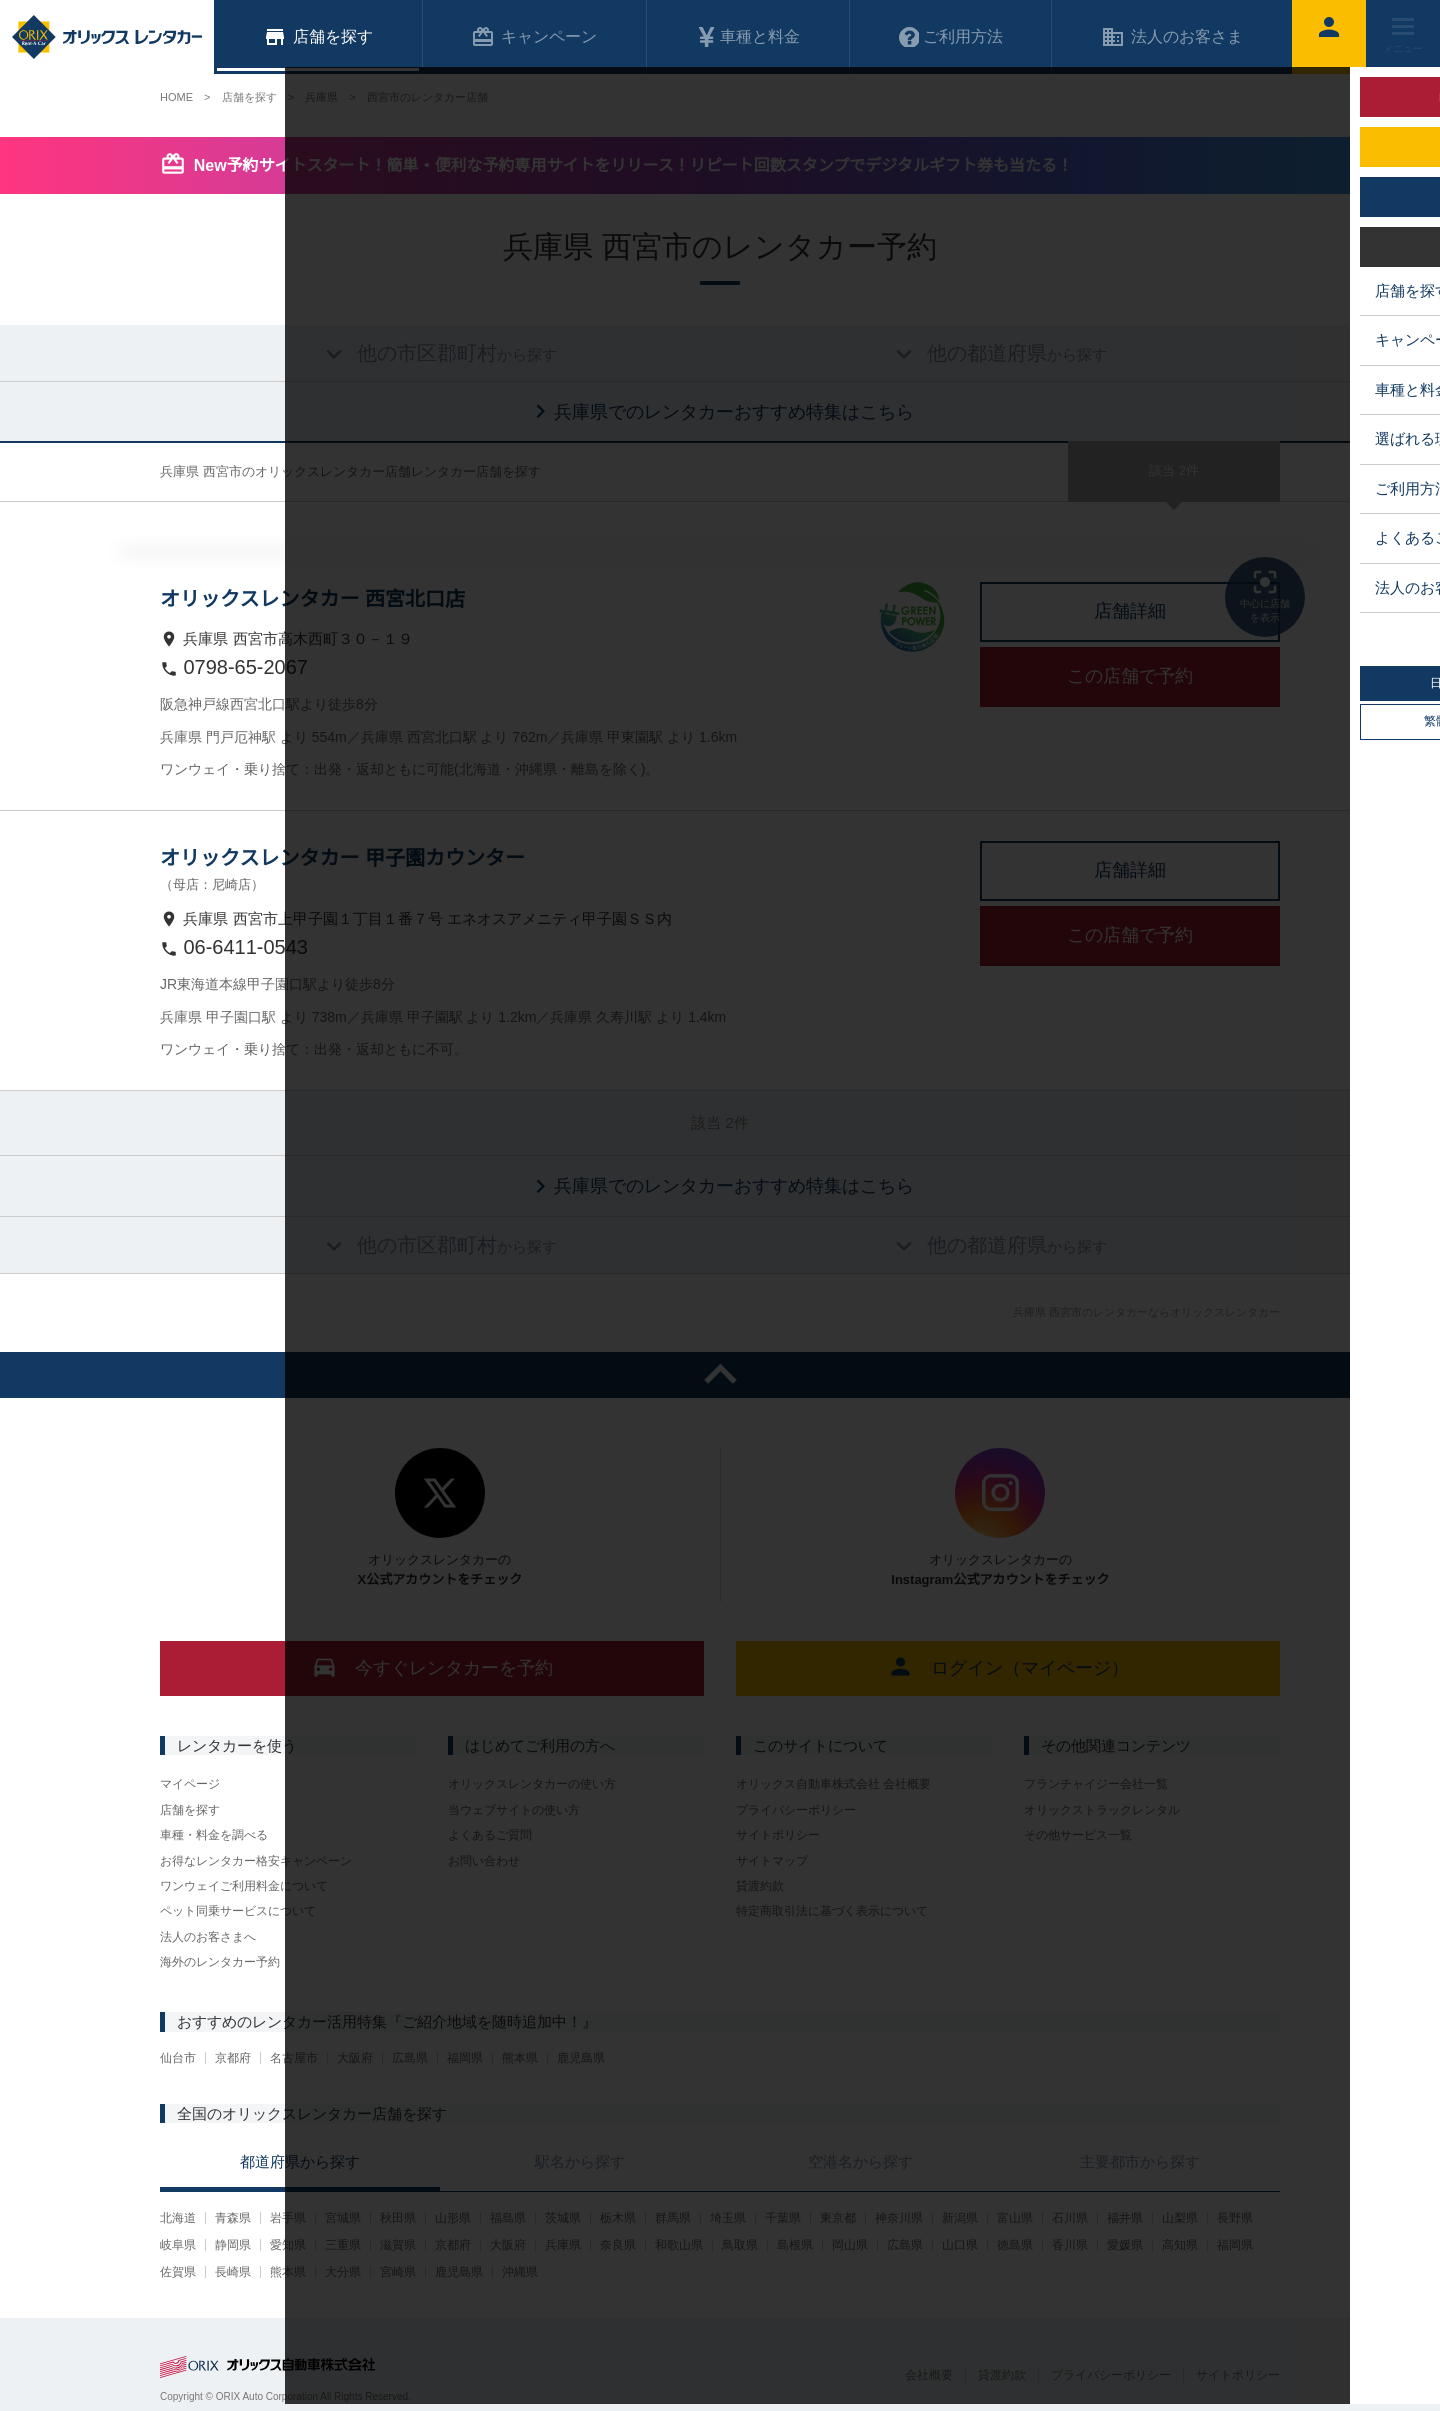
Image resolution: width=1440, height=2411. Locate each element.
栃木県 (618, 2218)
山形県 (453, 2218)
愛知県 (288, 2245)
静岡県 (233, 2245)
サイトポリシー (778, 1835)
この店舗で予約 (1130, 676)
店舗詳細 (1130, 611)
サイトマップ (772, 1861)
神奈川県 (899, 2218)
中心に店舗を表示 (1265, 595)
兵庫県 (563, 2245)
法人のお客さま (1172, 37)
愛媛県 (1125, 2245)
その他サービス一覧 (1078, 1835)
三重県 (343, 2245)
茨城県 (563, 2218)
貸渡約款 (760, 1886)
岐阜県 (178, 2245)
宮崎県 (398, 2272)
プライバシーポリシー (796, 1810)
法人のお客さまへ (208, 1937)
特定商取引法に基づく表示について (832, 1911)
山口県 (960, 2245)
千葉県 (783, 2218)
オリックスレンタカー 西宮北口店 (312, 599)
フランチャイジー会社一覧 (1096, 1784)
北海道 (178, 2218)
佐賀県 (178, 2272)
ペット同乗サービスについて (238, 1911)
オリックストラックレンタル (1102, 1810)
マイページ (190, 1784)
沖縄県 (520, 2272)
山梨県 (1180, 2218)
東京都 (838, 2218)
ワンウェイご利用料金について (244, 1886)
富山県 (1015, 2218)
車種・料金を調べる (214, 1835)
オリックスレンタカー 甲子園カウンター (342, 858)
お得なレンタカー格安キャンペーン (256, 1861)
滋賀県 (398, 2245)
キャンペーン (534, 37)
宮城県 (343, 2218)
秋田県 (398, 2218)
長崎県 (233, 2272)
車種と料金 (748, 37)
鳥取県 (740, 2245)
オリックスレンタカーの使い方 (532, 1784)
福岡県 (465, 2058)
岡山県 (850, 2245)
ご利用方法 (951, 37)
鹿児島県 (581, 2058)
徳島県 (1015, 2245)
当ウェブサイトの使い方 (514, 1810)
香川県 (1070, 2245)
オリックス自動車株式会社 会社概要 (833, 1784)
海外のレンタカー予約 (220, 1962)
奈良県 (618, 2245)
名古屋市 (294, 2058)
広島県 (410, 2058)
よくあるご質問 (490, 1835)
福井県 (1125, 2218)
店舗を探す (190, 1810)
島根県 (795, 2245)
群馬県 (673, 2218)
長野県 (1235, 2218)
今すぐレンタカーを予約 (432, 1666)
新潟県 (960, 2218)
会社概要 (929, 2375)
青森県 (233, 2218)
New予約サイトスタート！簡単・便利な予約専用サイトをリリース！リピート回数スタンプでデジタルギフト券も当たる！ (633, 165)
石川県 (1070, 2218)
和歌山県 (679, 2245)
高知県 (1180, 2245)
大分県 (343, 2272)
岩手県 (288, 2218)
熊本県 (520, 2058)
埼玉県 (728, 2218)
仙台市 (178, 2058)
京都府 (233, 2058)
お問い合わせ (484, 1861)
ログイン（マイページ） (1008, 1666)
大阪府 (355, 2058)
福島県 (508, 2218)
